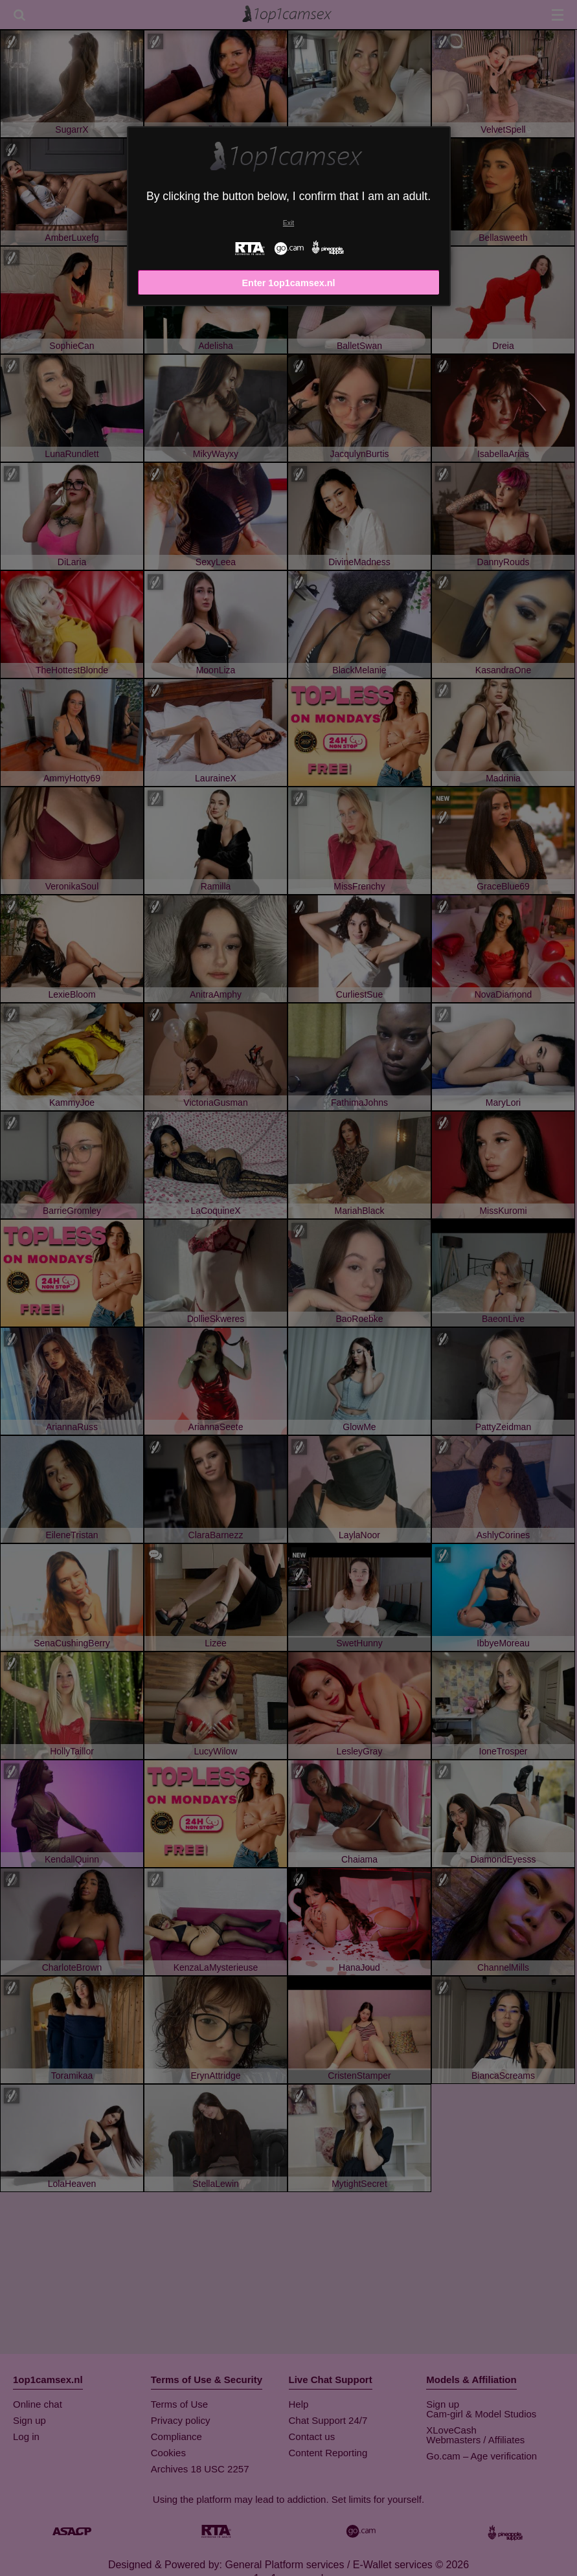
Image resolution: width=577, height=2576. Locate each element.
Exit (288, 223)
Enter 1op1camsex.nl (288, 283)
